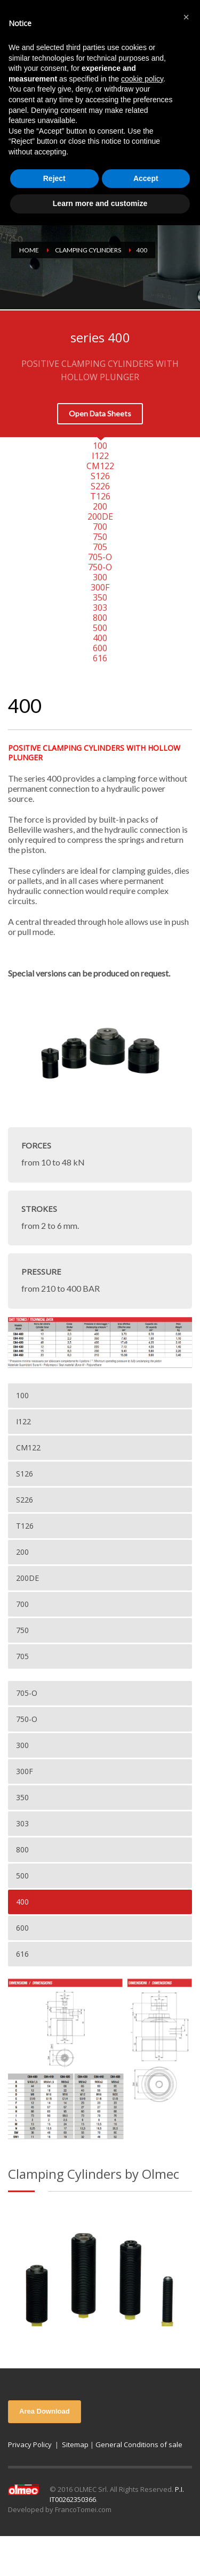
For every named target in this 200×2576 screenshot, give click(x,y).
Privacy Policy (30, 2444)
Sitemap (75, 2444)
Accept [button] (145, 178)
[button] (186, 17)
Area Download (44, 2411)
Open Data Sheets (100, 413)
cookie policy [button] (142, 79)
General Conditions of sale (138, 2444)
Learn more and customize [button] (100, 203)
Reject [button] (54, 178)
